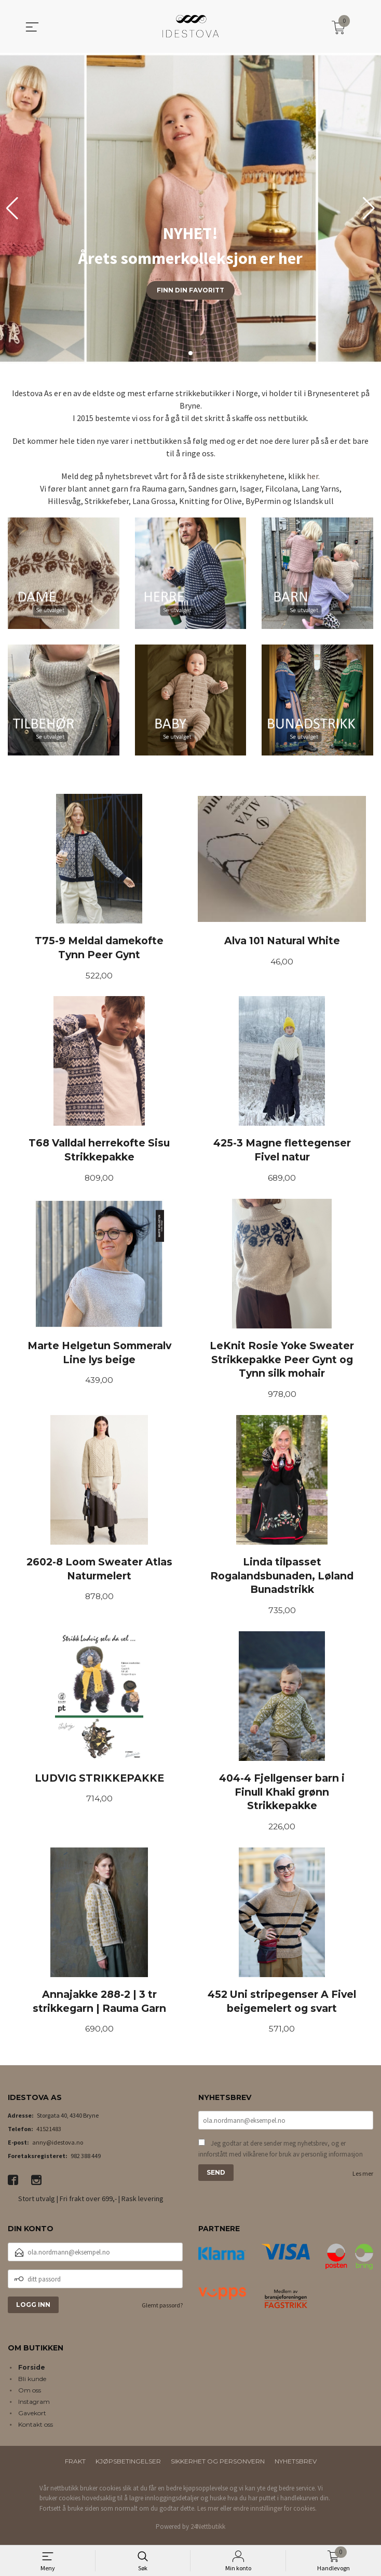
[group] (190, 208)
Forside (31, 2372)
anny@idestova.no (57, 2147)
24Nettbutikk (207, 2531)
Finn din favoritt (190, 290)
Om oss (29, 2395)
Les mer (362, 2179)
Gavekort (32, 2417)
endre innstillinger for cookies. (275, 2513)
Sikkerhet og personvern (218, 2466)
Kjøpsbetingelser (128, 2466)
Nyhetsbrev (296, 2466)
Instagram (34, 2406)
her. (313, 476)
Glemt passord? (162, 2310)
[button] (369, 208)
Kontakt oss (35, 2429)
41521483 (48, 2134)
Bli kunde (32, 2383)
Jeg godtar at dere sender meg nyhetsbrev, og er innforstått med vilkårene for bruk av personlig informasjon (280, 2155)
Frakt (75, 2466)
